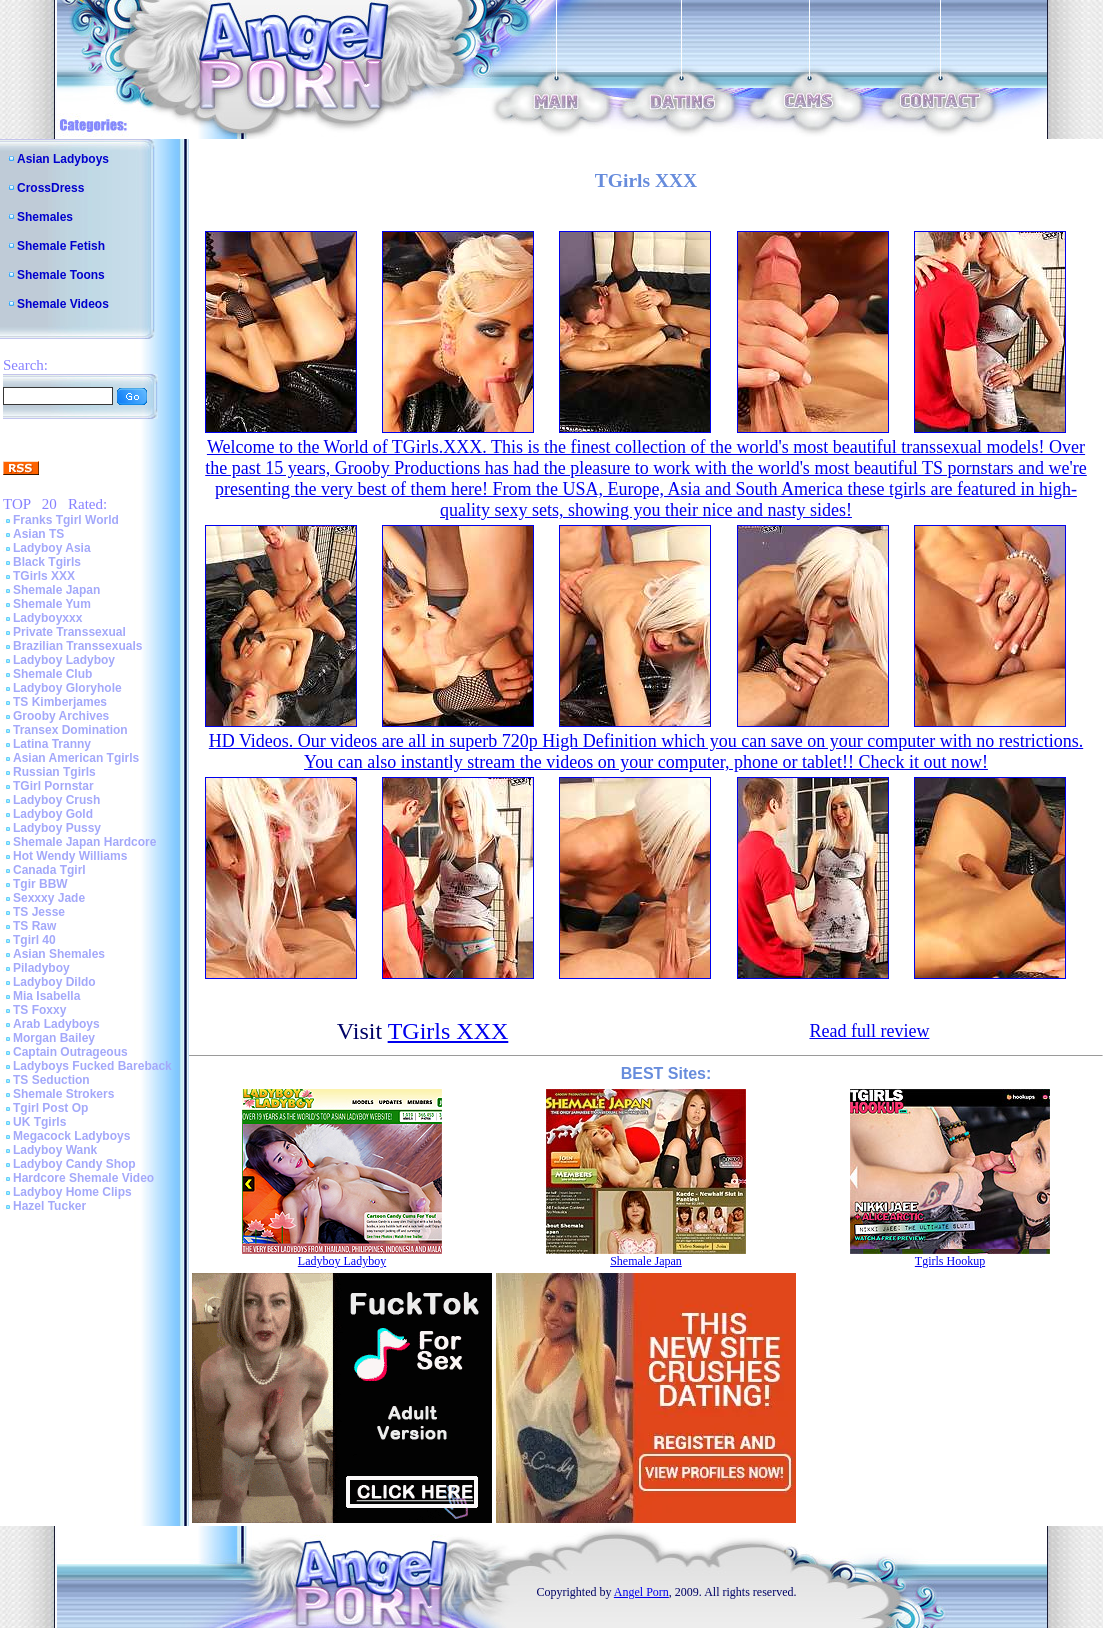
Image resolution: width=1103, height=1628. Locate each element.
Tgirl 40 (34, 940)
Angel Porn (641, 1592)
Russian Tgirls (54, 772)
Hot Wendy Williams (70, 856)
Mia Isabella (46, 996)
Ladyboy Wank (55, 1150)
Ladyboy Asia (52, 548)
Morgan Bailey (54, 1038)
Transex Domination (70, 730)
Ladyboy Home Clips (72, 1192)
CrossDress (50, 188)
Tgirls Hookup (950, 1261)
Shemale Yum (52, 604)
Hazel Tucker (49, 1206)
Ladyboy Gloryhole (67, 688)
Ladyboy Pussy (57, 828)
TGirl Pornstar (53, 786)
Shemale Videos (63, 304)
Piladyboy (41, 968)
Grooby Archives (61, 716)
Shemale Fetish (61, 246)
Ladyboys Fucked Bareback (92, 1066)
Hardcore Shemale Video (83, 1178)
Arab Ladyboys (56, 1024)
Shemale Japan (56, 590)
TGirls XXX (44, 576)
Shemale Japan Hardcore (84, 842)
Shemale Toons (61, 275)
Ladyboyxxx (47, 618)
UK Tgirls (39, 1122)
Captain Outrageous (70, 1052)
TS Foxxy (39, 1010)
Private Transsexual (69, 632)
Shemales (45, 217)
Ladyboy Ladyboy (64, 660)
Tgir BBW (40, 884)
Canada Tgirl (49, 870)
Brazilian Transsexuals (77, 646)
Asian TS (38, 534)
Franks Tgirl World (66, 520)
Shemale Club (52, 674)
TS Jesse (39, 912)
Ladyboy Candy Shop (74, 1164)
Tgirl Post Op (50, 1108)
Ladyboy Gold (53, 814)
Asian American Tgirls (76, 758)
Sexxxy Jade (49, 898)
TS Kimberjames (60, 702)
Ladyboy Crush (56, 800)
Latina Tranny (52, 744)
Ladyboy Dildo (54, 982)
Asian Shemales (59, 954)
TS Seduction (51, 1080)
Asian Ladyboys (63, 159)
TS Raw (34, 926)
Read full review (869, 1031)
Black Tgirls (47, 562)
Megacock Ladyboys (71, 1136)
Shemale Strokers (63, 1094)
